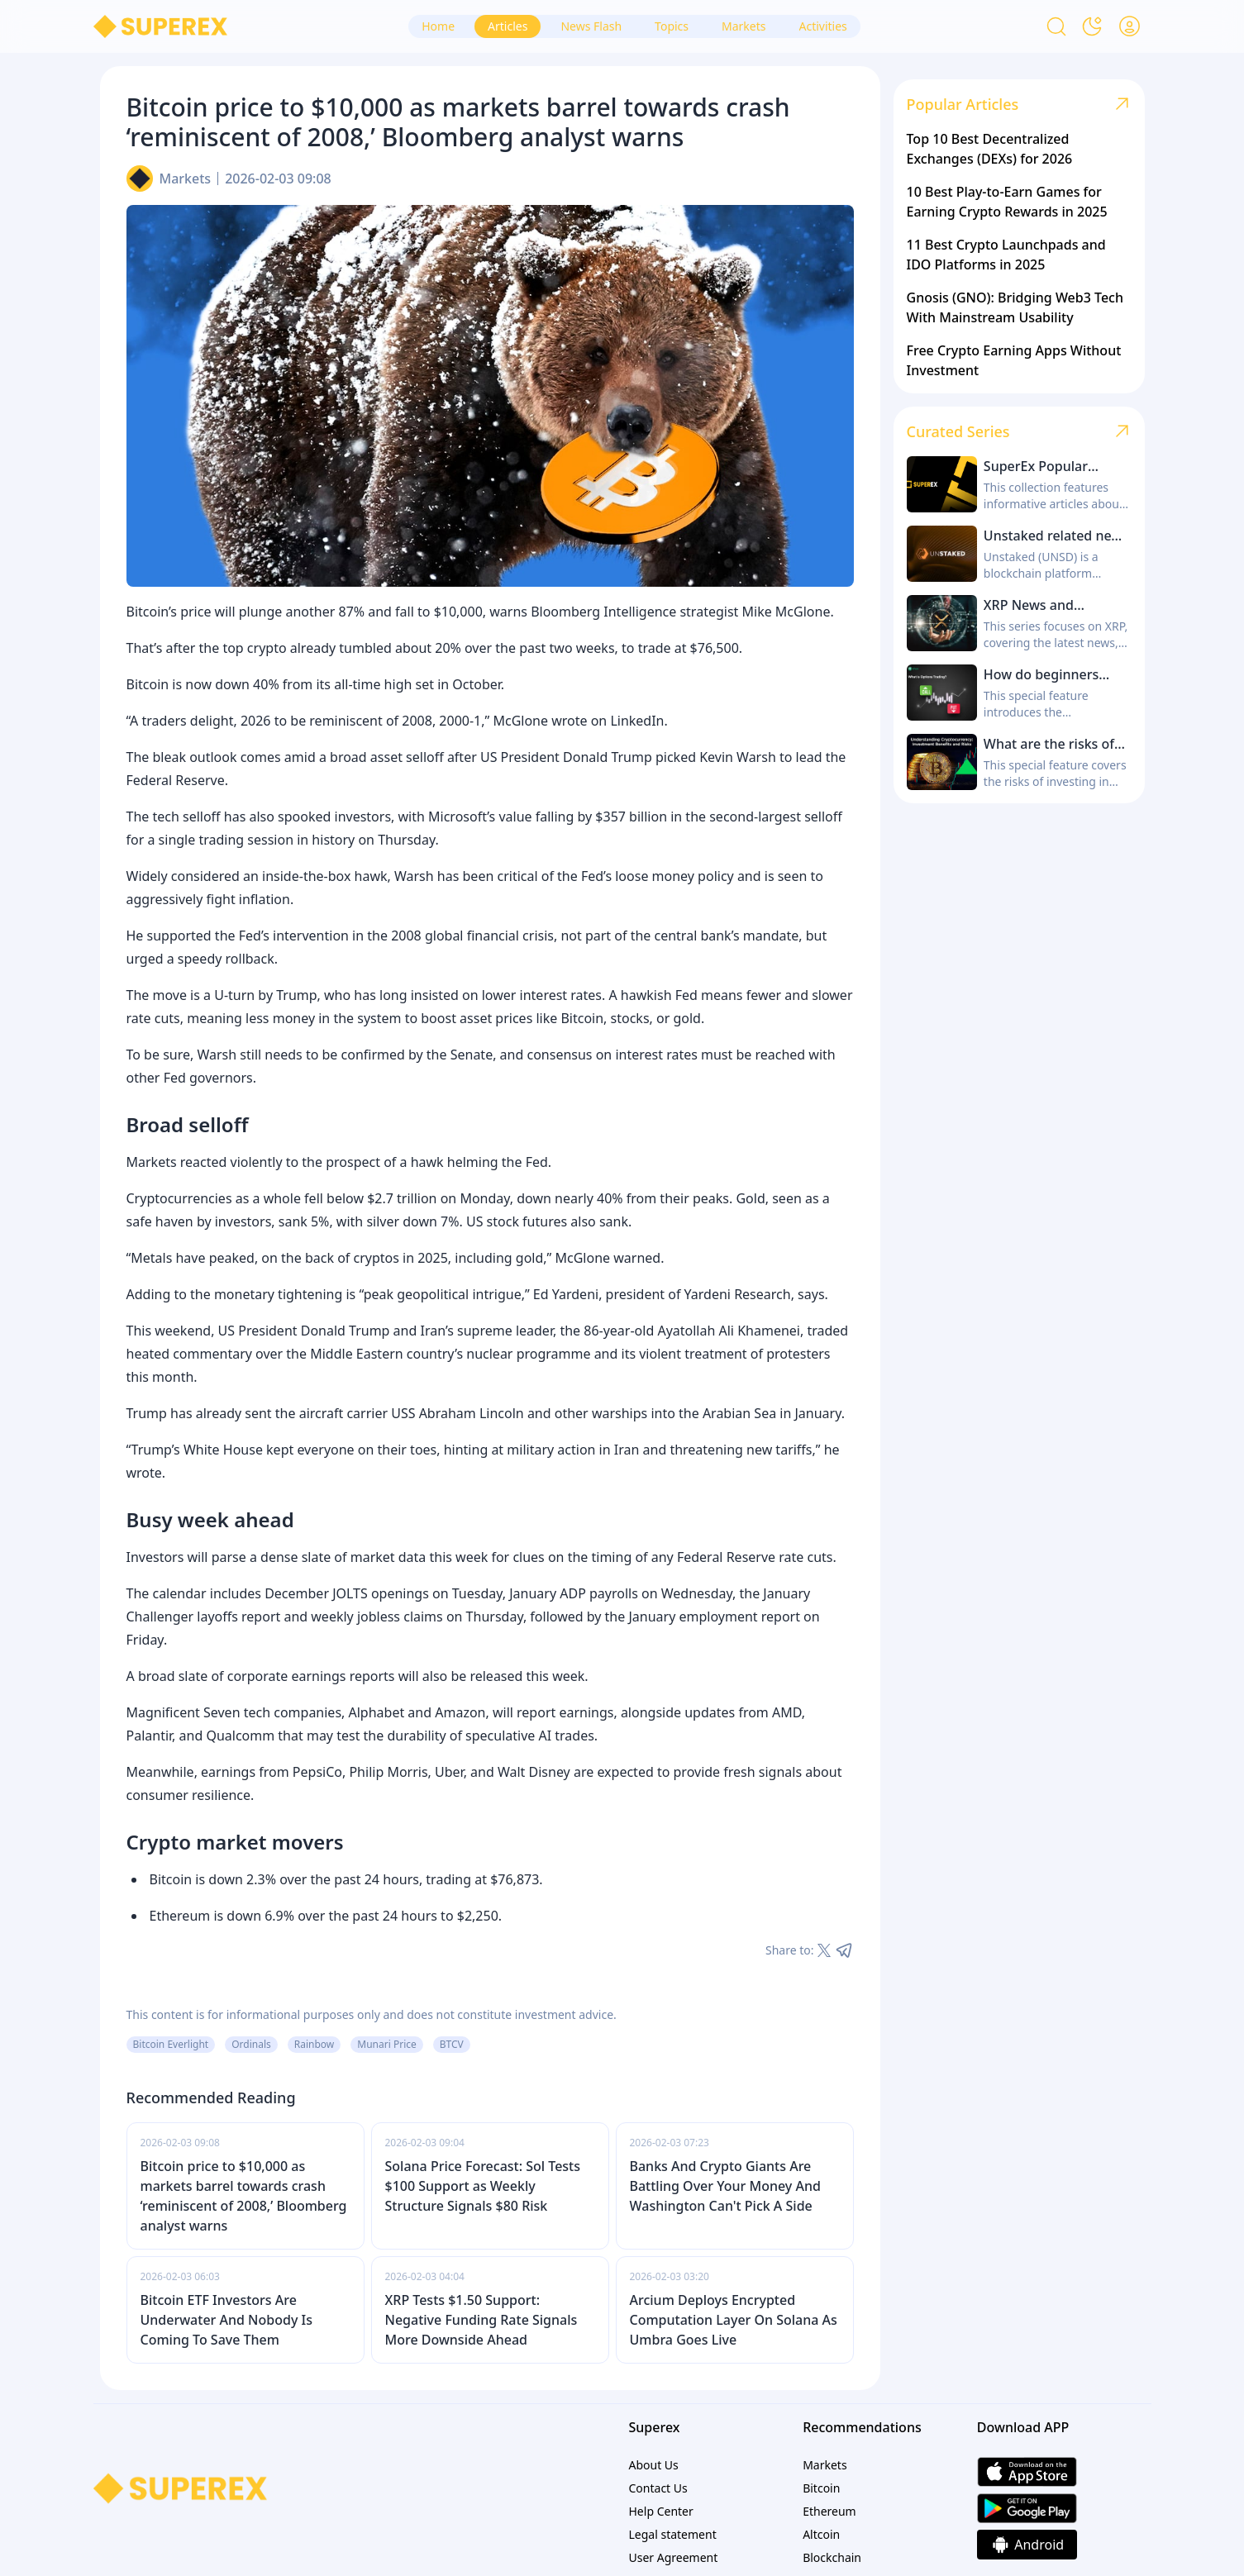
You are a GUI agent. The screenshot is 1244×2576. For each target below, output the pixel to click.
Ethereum (829, 2511)
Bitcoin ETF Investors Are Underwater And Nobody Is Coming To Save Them (226, 2320)
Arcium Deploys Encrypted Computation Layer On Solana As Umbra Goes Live (733, 2320)
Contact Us (658, 2488)
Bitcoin (821, 2488)
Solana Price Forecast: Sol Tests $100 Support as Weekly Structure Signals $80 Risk (483, 2186)
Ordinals (251, 2044)
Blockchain (832, 2557)
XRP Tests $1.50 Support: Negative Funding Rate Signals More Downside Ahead (481, 2320)
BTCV (452, 2044)
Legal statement (673, 2534)
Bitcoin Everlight (171, 2044)
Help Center (661, 2511)
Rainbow (314, 2044)
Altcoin (821, 2534)
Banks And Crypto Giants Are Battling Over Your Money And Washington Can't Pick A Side (725, 2186)
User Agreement (673, 2557)
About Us (654, 2465)
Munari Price (386, 2044)
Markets (186, 178)
